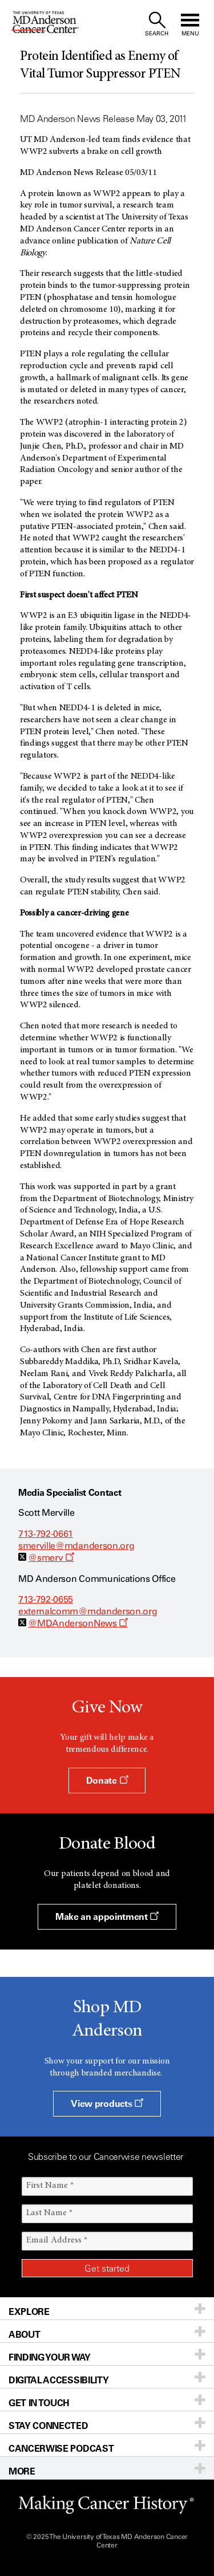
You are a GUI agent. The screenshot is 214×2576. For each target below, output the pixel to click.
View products (107, 2103)
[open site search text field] (157, 24)
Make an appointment (107, 1916)
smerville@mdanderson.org (76, 1545)
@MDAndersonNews (78, 1623)
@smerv (51, 1557)
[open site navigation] (190, 24)
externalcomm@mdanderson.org (87, 1611)
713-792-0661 (45, 1533)
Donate (107, 1780)
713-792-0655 (45, 1599)
